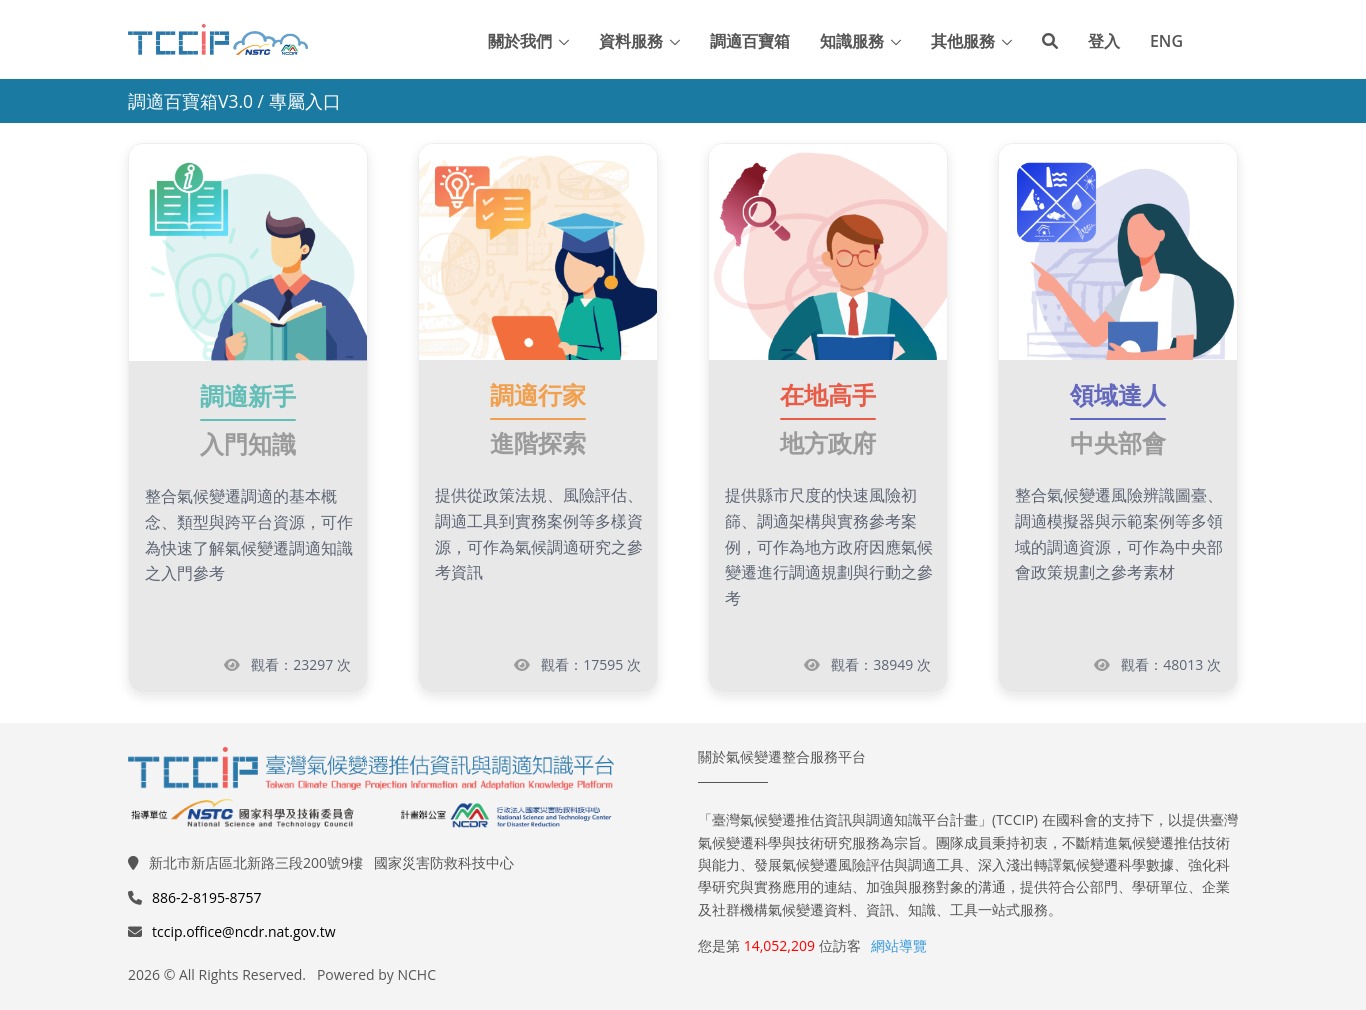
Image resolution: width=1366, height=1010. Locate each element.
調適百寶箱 (750, 41)
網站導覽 (899, 945)
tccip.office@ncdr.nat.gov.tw (244, 931)
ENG (1166, 41)
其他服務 (963, 41)
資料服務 (631, 41)
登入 (1104, 41)
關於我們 (520, 41)
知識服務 (852, 41)
